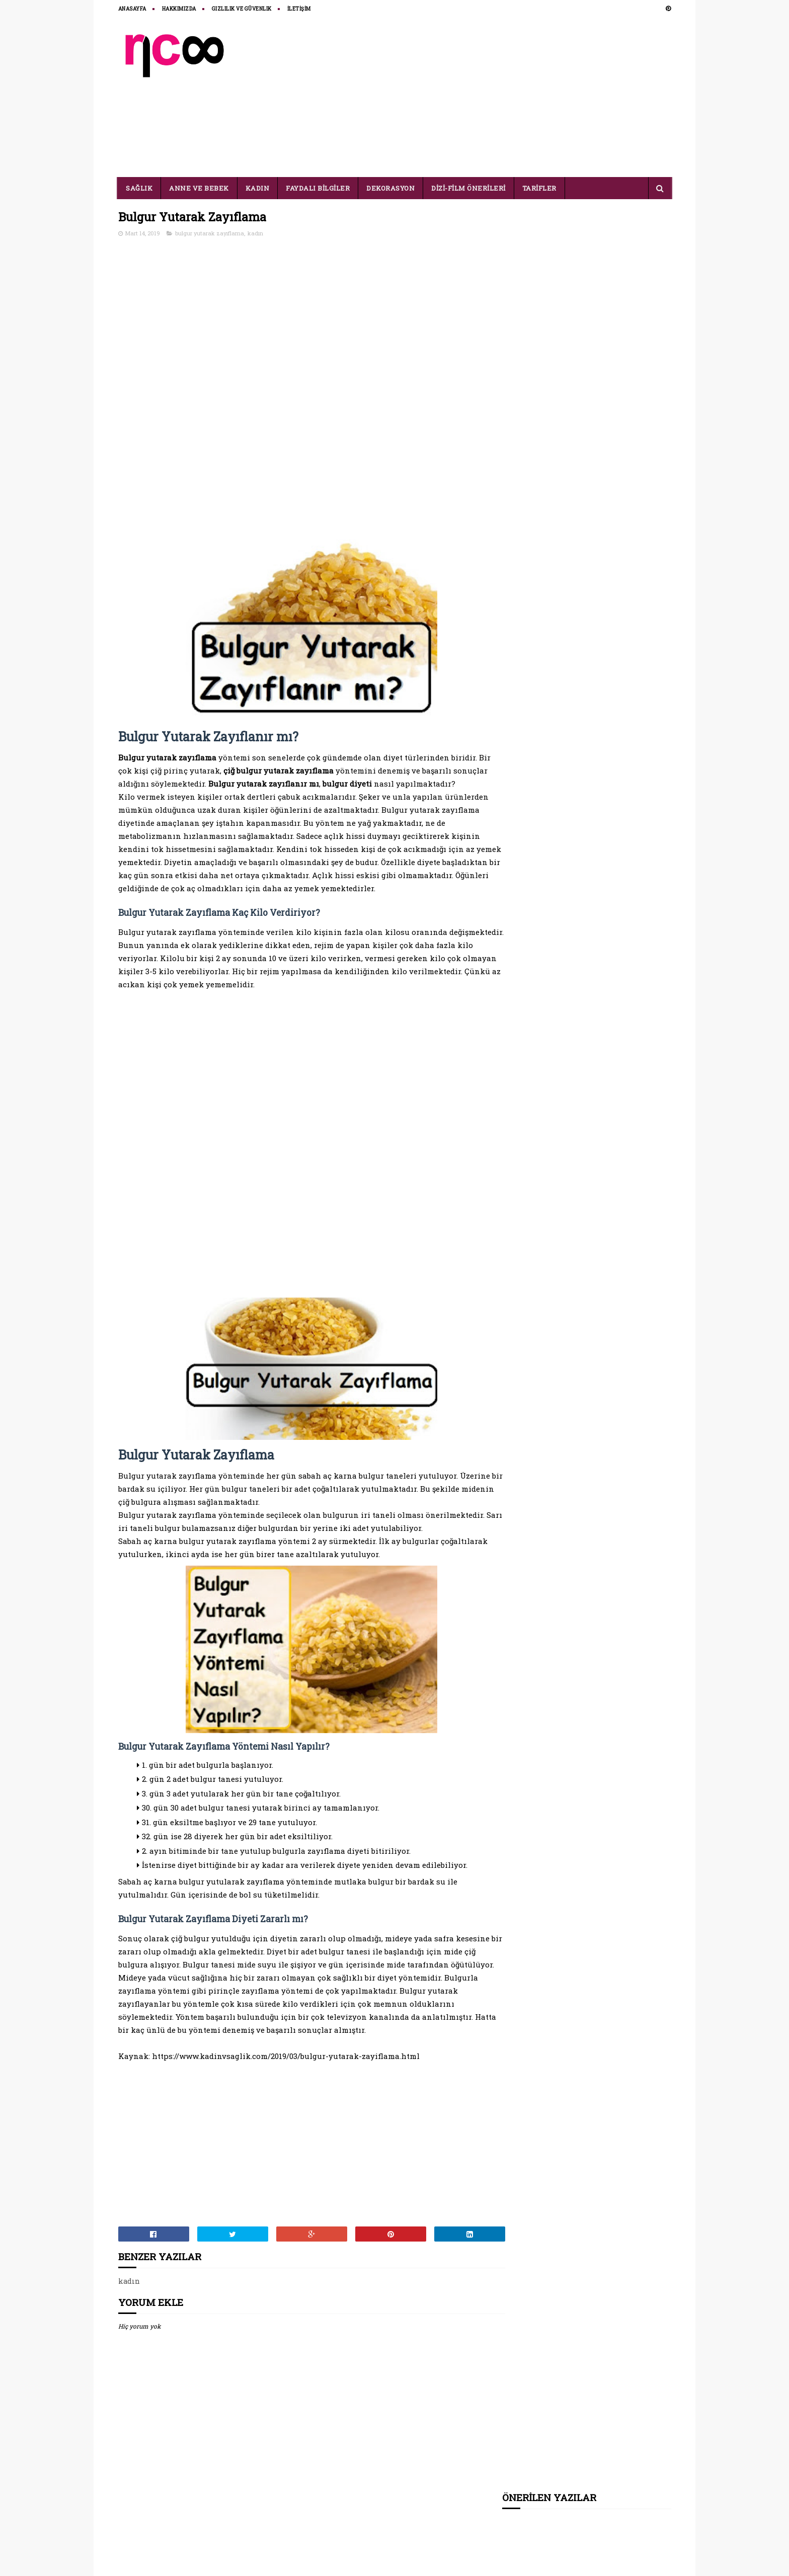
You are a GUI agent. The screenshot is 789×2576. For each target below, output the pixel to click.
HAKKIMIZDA (179, 9)
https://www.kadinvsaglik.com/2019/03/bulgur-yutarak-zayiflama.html (286, 2107)
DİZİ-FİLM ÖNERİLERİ (469, 188)
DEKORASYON (391, 188)
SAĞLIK (139, 188)
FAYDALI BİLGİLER (318, 188)
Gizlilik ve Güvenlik (242, 9)
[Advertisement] (488, 96)
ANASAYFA (132, 9)
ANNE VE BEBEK (199, 188)
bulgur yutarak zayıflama (209, 233)
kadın (255, 233)
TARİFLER (539, 188)
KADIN (258, 188)
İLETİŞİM (299, 9)
